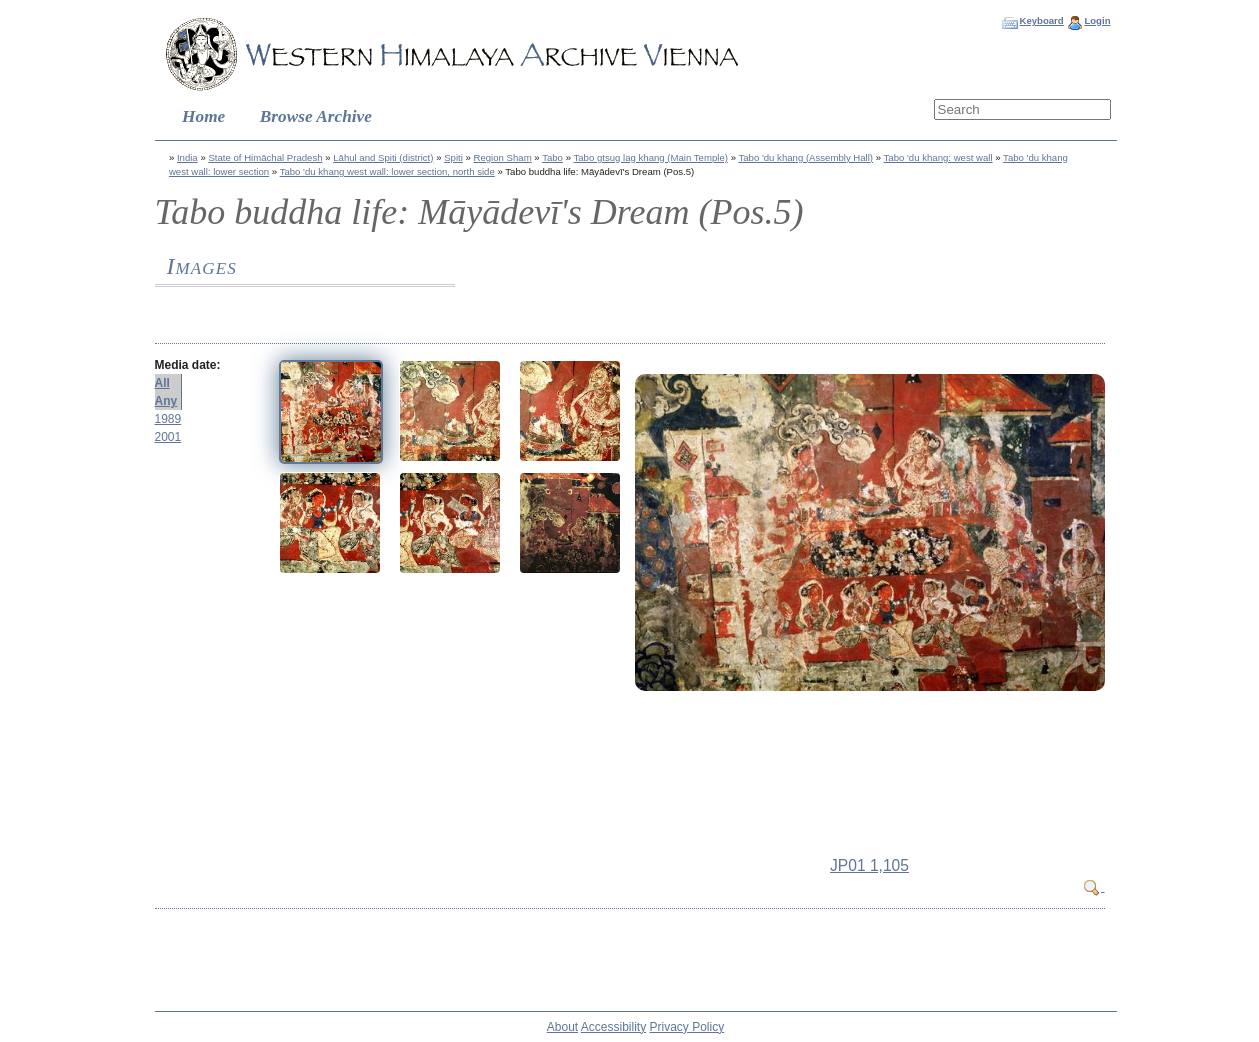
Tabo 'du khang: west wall (938, 157)
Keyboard (1041, 20)
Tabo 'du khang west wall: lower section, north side (387, 171)
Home (203, 116)
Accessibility (613, 1027)
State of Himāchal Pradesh (265, 157)
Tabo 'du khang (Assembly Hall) (805, 157)
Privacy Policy (687, 1027)
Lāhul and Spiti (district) (383, 157)
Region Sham (503, 157)
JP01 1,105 (869, 865)
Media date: (188, 365)
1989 (168, 419)
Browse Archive (316, 116)
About (562, 1027)
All (162, 383)
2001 (168, 437)
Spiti (453, 157)
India (187, 157)
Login (1097, 20)
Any (166, 401)
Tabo (552, 157)
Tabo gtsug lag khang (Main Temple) (650, 157)
